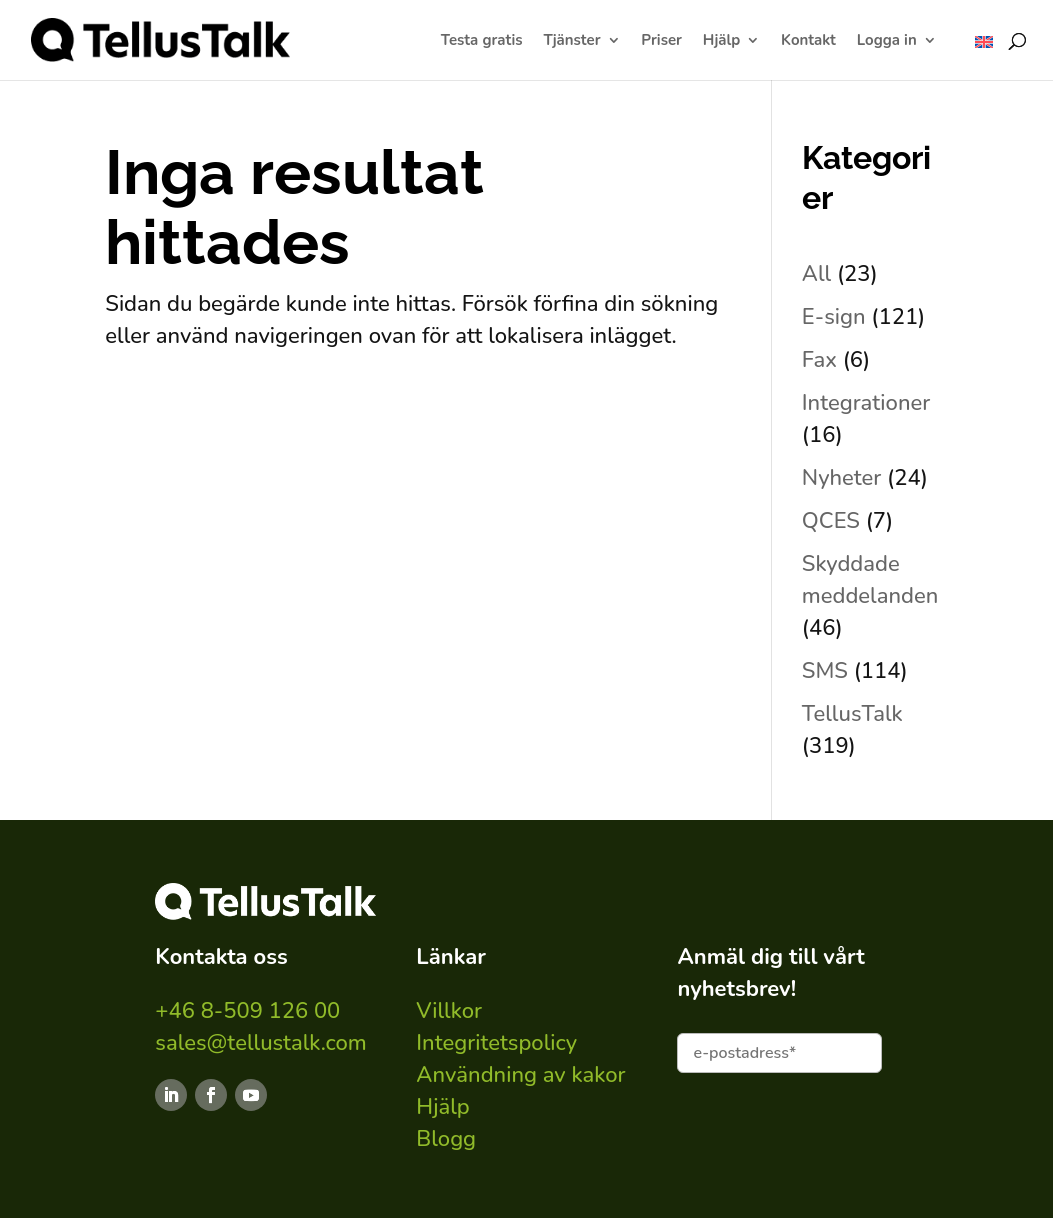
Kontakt (808, 41)
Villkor (449, 1011)
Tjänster (571, 41)
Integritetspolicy (496, 1043)
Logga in (887, 41)
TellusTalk (852, 714)
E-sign (834, 317)
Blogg (446, 1139)
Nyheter (842, 478)
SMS (825, 671)
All (816, 274)
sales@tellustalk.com (260, 1043)
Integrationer (866, 403)
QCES (831, 521)
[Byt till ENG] (984, 41)
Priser (661, 41)
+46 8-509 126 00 (247, 1011)
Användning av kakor (520, 1075)
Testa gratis (482, 41)
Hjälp (721, 41)
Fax (819, 360)
